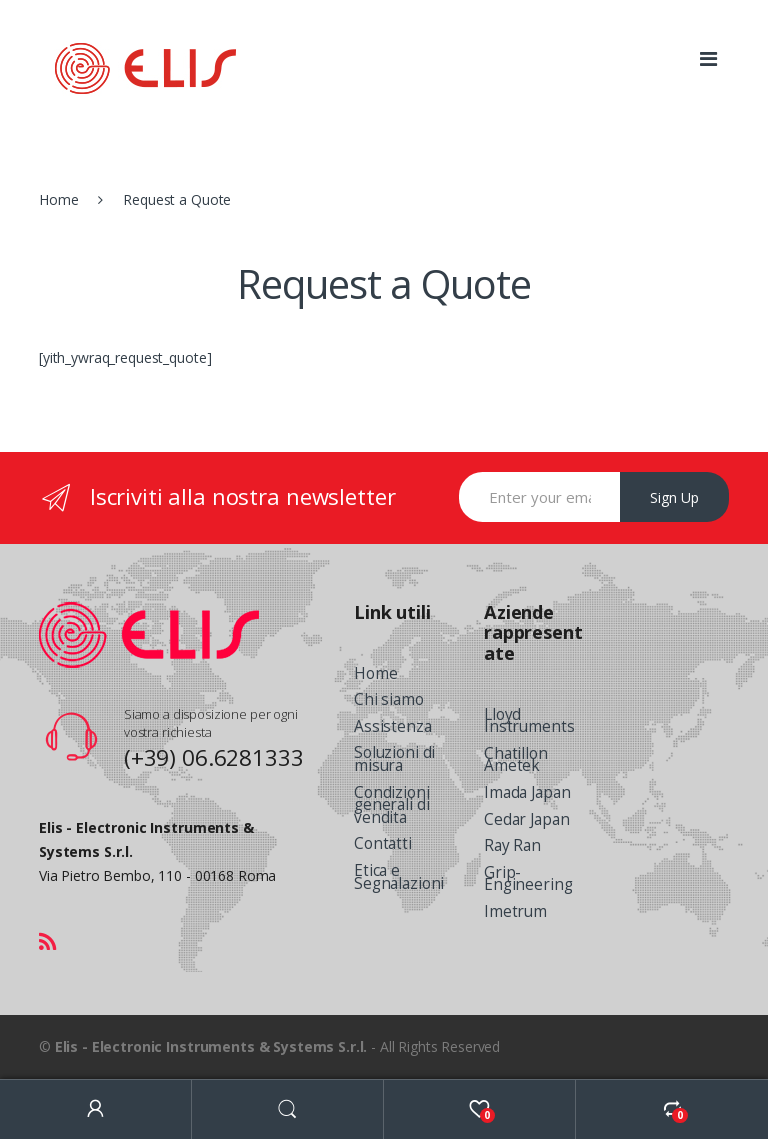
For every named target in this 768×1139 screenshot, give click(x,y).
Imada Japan (527, 792)
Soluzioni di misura (394, 759)
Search (288, 1109)
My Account (96, 1109)
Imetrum (515, 911)
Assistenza (393, 726)
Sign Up (674, 497)
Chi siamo (389, 699)
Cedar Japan (526, 819)
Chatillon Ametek (516, 760)
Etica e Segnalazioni (399, 877)
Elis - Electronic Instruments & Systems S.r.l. (211, 1046)
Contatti (383, 843)
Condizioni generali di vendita (392, 805)
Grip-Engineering (528, 879)
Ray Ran (512, 845)
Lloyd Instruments (529, 721)
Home (58, 199)
